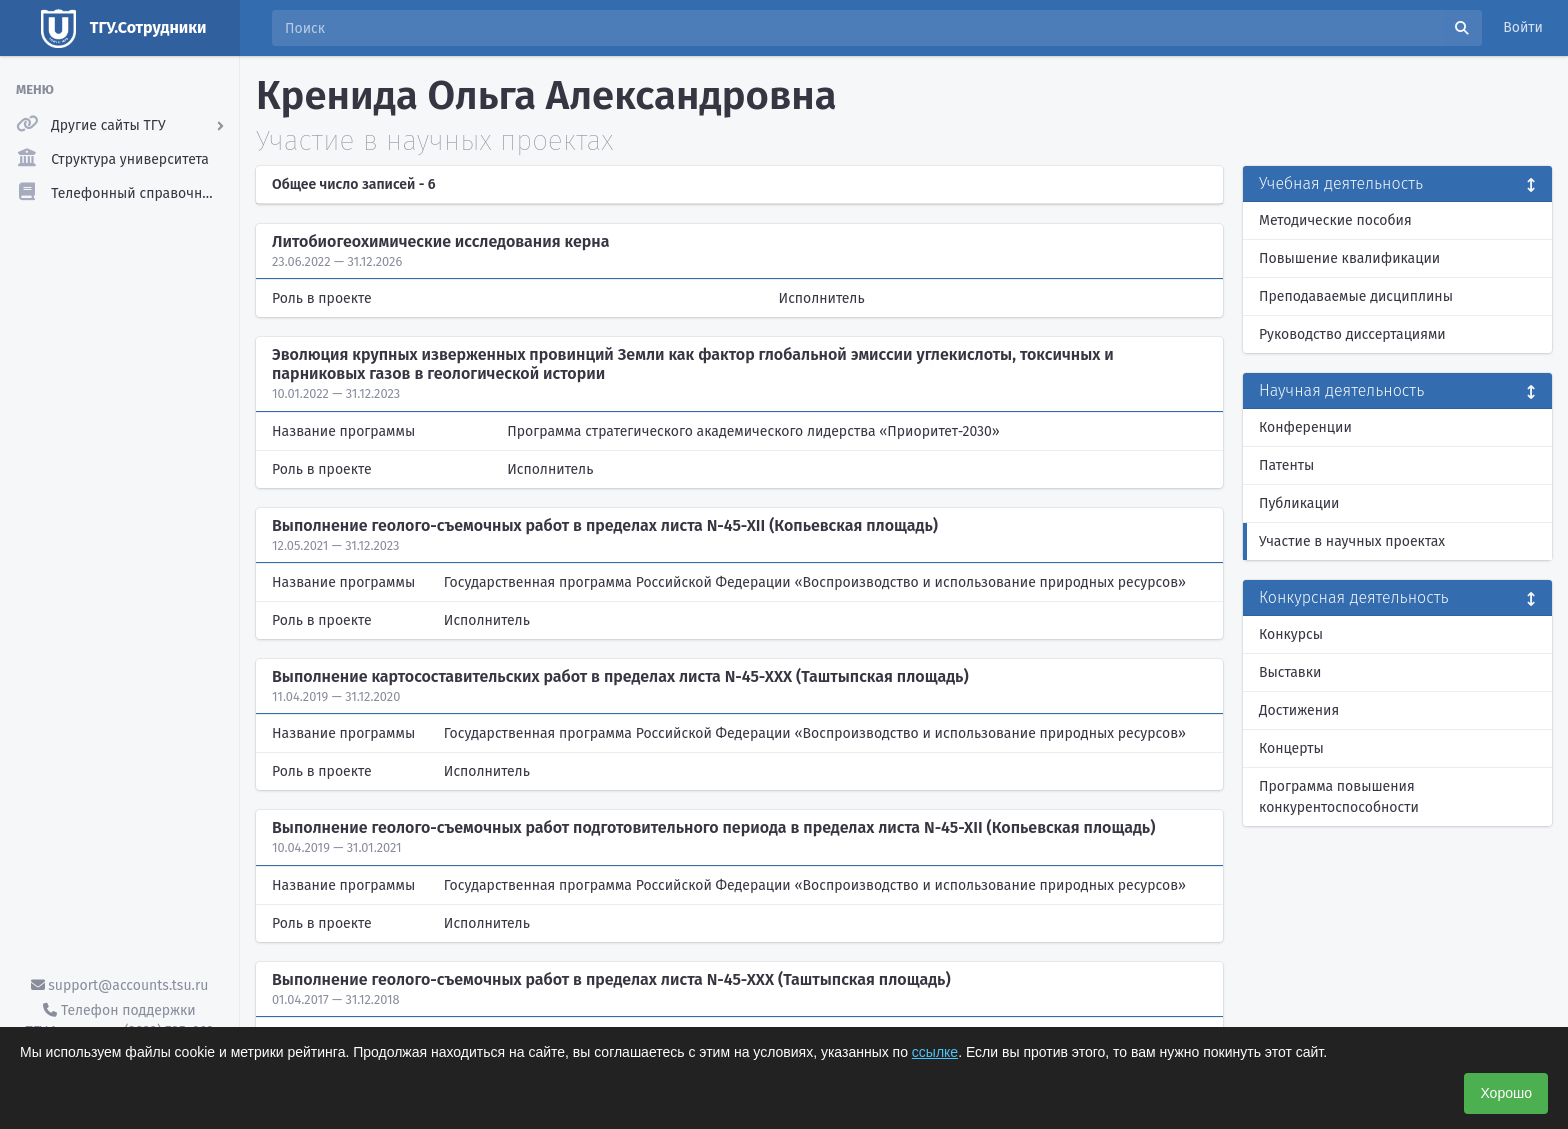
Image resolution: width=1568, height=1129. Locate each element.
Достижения (1299, 710)
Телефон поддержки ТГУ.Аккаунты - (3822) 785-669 (119, 1021)
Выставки (1290, 672)
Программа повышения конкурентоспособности (1339, 797)
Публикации (1299, 503)
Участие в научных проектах (1352, 541)
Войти (1523, 27)
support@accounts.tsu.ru (120, 985)
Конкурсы (1291, 634)
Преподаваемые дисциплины (1356, 296)
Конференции (1305, 427)
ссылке (935, 1052)
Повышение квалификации (1349, 258)
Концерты (1291, 748)
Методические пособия (1335, 220)
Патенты (1286, 465)
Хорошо (1506, 1093)
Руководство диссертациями (1352, 334)
